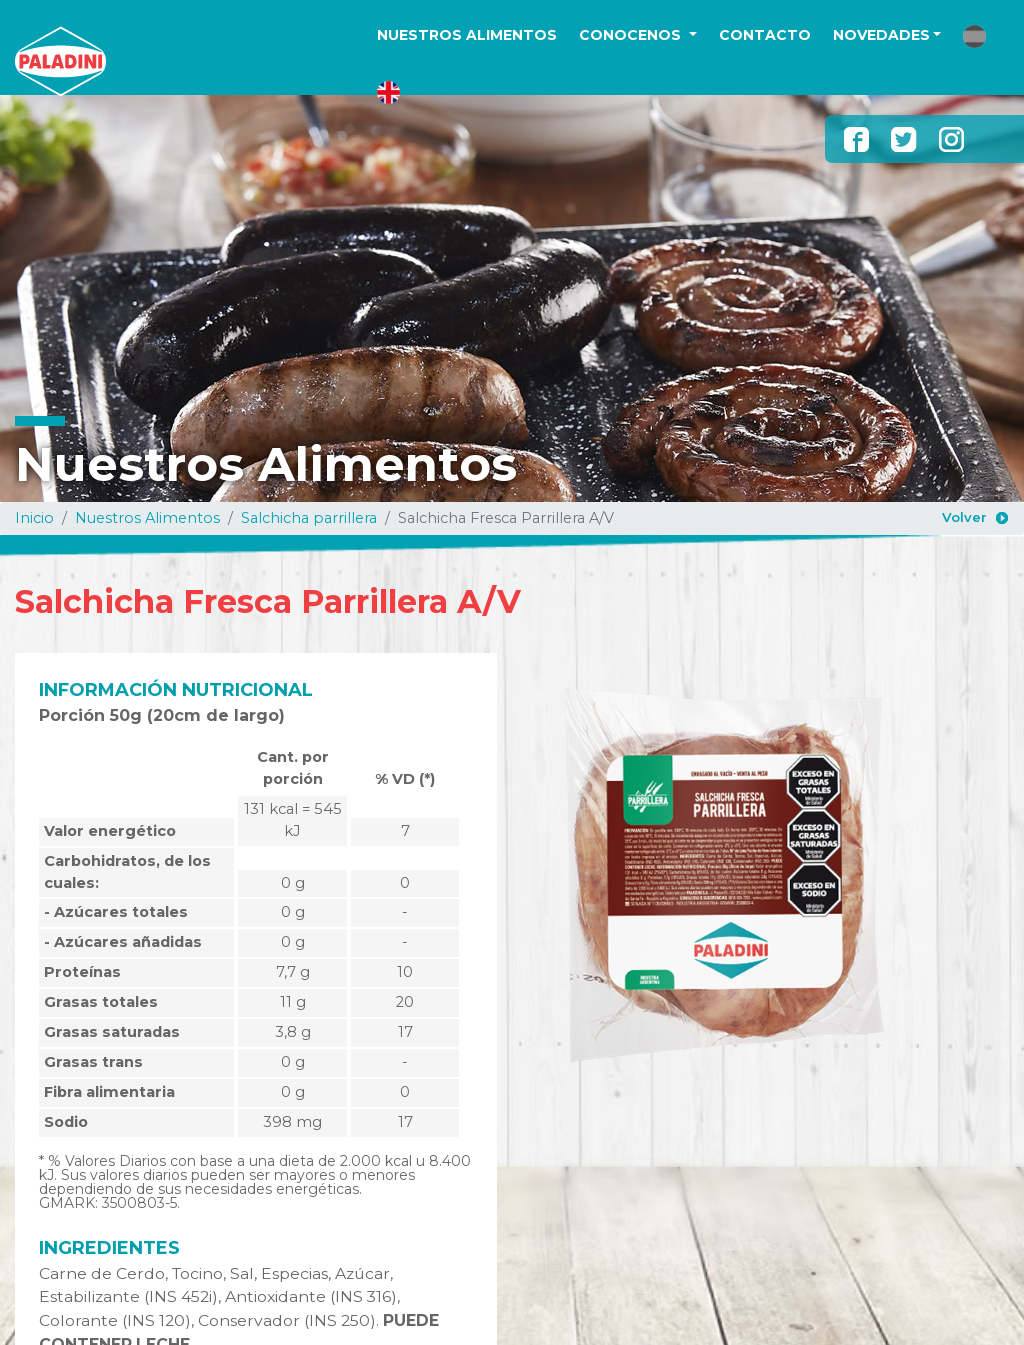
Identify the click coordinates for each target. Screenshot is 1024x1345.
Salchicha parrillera (309, 518)
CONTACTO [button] (765, 35)
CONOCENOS (632, 35)
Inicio (34, 518)
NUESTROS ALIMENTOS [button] (467, 35)
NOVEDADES (881, 35)
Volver (964, 517)
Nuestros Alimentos (147, 518)
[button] (974, 36)
